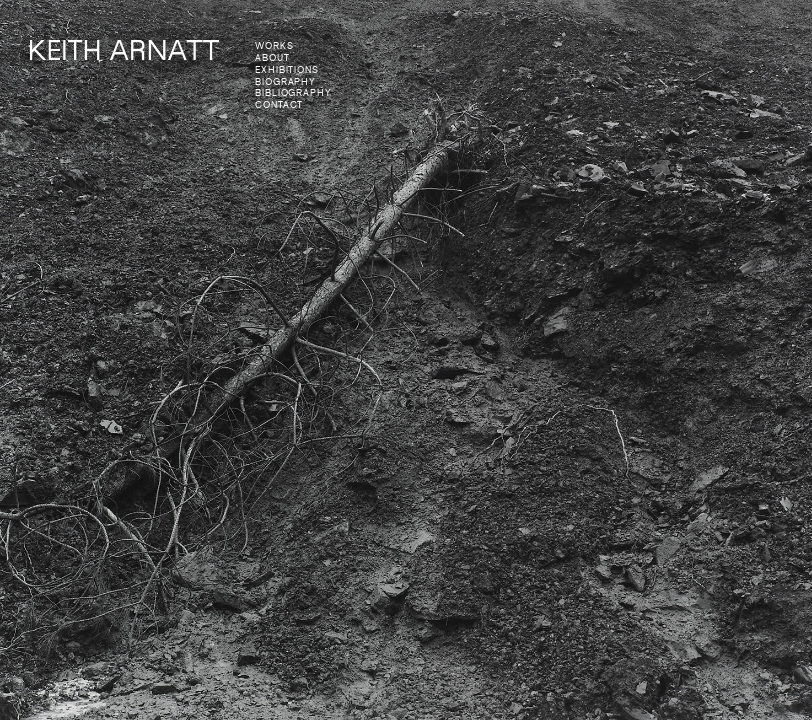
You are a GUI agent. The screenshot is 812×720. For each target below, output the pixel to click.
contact (279, 105)
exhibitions (287, 70)
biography (285, 82)
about (272, 58)
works (274, 46)
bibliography (293, 93)
